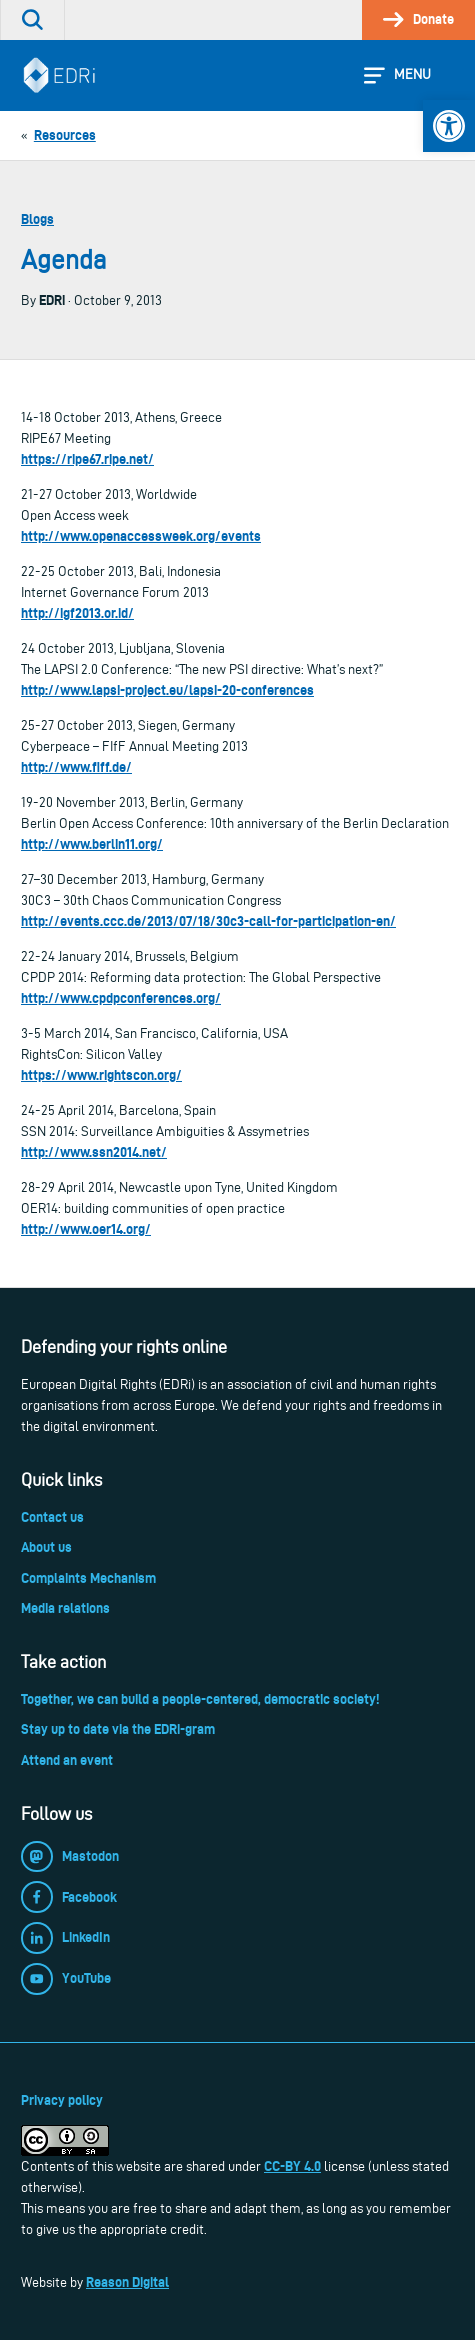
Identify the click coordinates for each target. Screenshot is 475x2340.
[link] (449, 126)
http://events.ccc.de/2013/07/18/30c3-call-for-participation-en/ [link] (208, 921)
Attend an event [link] (67, 1760)
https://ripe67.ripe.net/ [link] (87, 459)
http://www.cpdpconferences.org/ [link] (121, 998)
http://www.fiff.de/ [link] (76, 767)
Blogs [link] (37, 219)
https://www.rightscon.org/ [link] (101, 1075)
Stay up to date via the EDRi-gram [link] (118, 1729)
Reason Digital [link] (127, 2282)
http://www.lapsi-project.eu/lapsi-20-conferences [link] (167, 690)
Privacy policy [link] (62, 2100)
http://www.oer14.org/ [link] (86, 1229)
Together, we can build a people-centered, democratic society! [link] (200, 1699)
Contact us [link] (52, 1517)
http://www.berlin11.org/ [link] (92, 844)
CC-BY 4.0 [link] (292, 2166)
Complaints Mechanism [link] (88, 1578)
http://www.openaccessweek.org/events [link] (141, 536)
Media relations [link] (65, 1608)
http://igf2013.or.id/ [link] (77, 613)
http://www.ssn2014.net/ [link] (94, 1152)
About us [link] (46, 1547)
